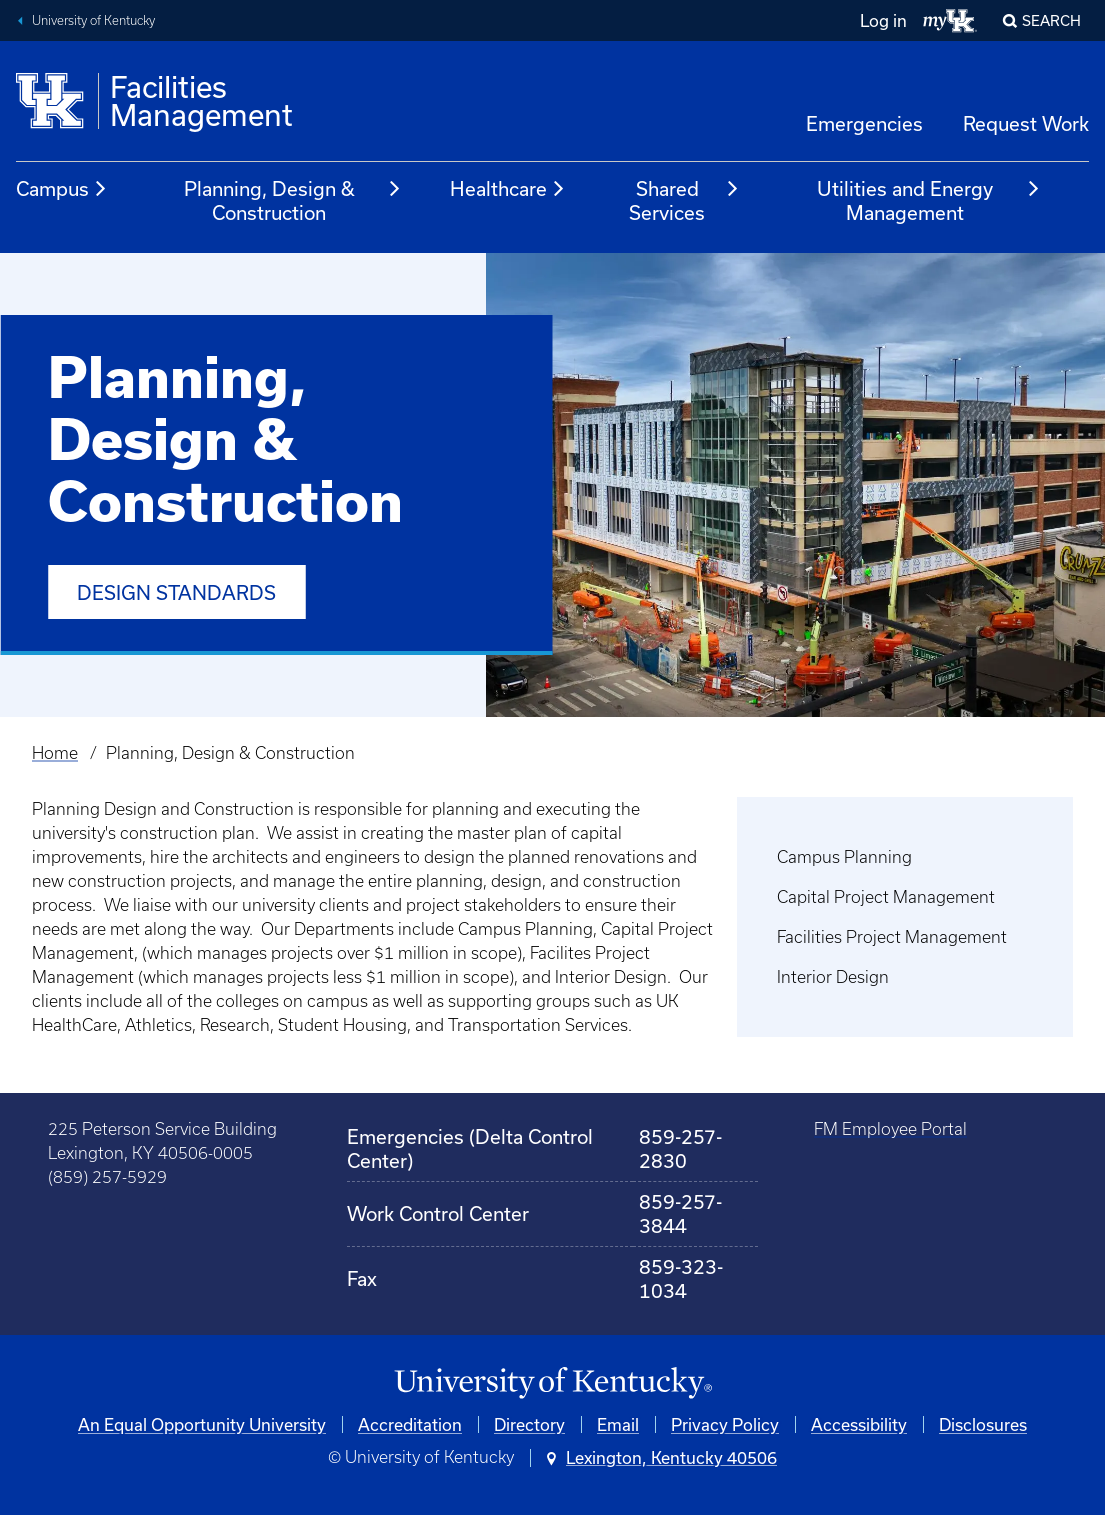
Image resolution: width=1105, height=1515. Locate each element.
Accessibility (859, 1424)
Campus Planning (844, 857)
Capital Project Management (886, 897)
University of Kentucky (93, 20)
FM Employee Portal (890, 1129)
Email (618, 1424)
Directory (529, 1424)
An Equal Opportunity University (202, 1424)
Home (55, 753)
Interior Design (833, 977)
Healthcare (508, 189)
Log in (883, 20)
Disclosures (983, 1424)
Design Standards (176, 592)
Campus (62, 189)
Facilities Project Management (892, 937)
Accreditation (410, 1424)
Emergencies (864, 123)
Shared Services (684, 200)
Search (1051, 20)
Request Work (1026, 123)
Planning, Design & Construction (293, 200)
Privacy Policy (725, 1424)
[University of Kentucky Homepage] (552, 1383)
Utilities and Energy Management (929, 200)
